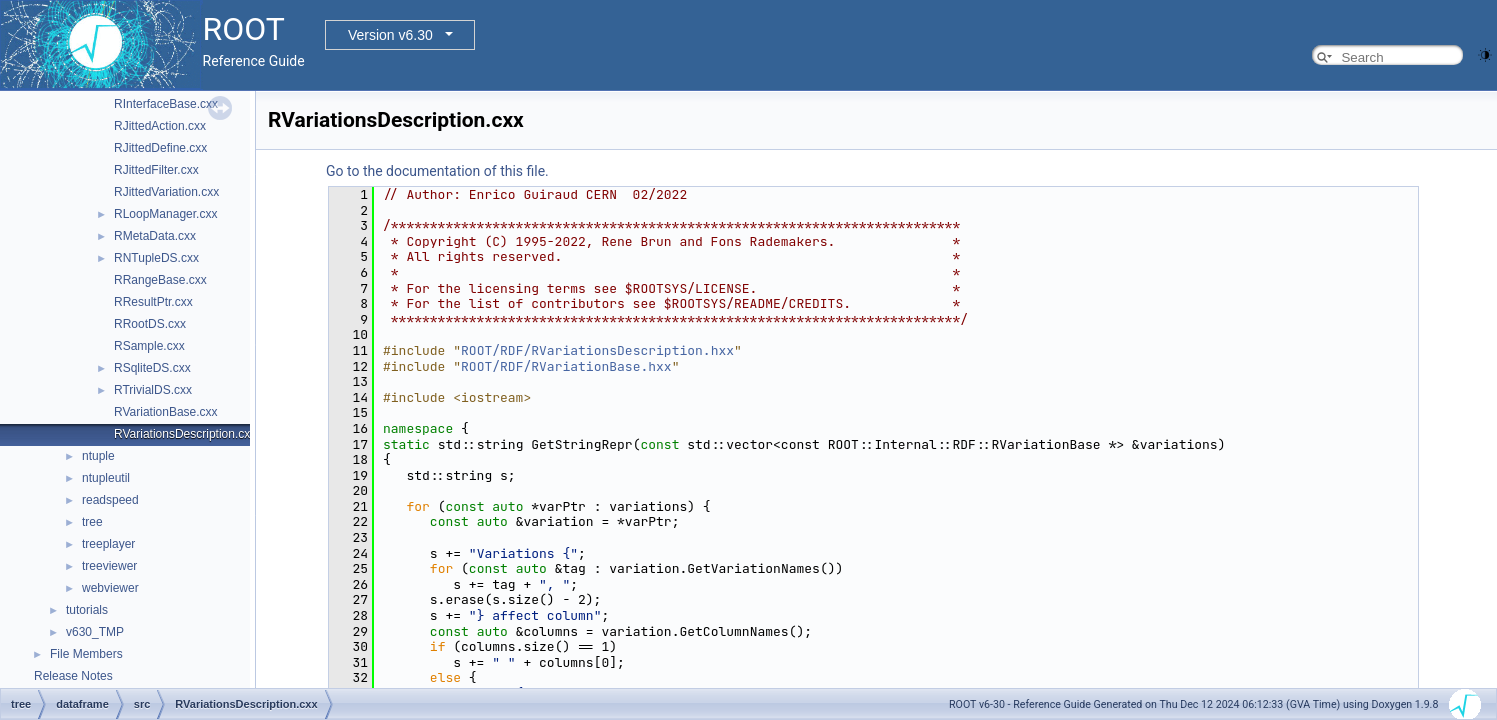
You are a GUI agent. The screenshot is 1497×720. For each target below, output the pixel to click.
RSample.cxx (149, 346)
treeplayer (108, 544)
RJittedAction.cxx (160, 126)
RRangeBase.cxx (160, 280)
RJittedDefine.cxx (160, 148)
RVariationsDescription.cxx (185, 434)
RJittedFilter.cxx (156, 170)
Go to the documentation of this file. (437, 171)
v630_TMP (95, 632)
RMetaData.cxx (155, 236)
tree (92, 522)
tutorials (87, 610)
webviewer (110, 588)
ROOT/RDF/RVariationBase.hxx (566, 366)
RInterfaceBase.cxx (166, 104)
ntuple (98, 456)
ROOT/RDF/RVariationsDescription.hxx (597, 350)
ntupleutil (106, 478)
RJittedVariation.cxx (166, 192)
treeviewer (109, 566)
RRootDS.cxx (150, 324)
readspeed (110, 500)
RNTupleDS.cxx (156, 258)
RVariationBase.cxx (166, 412)
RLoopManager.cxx (165, 214)
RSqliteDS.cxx (152, 368)
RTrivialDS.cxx (153, 390)
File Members (86, 654)
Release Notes (73, 676)
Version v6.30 (390, 35)
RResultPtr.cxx (153, 302)
